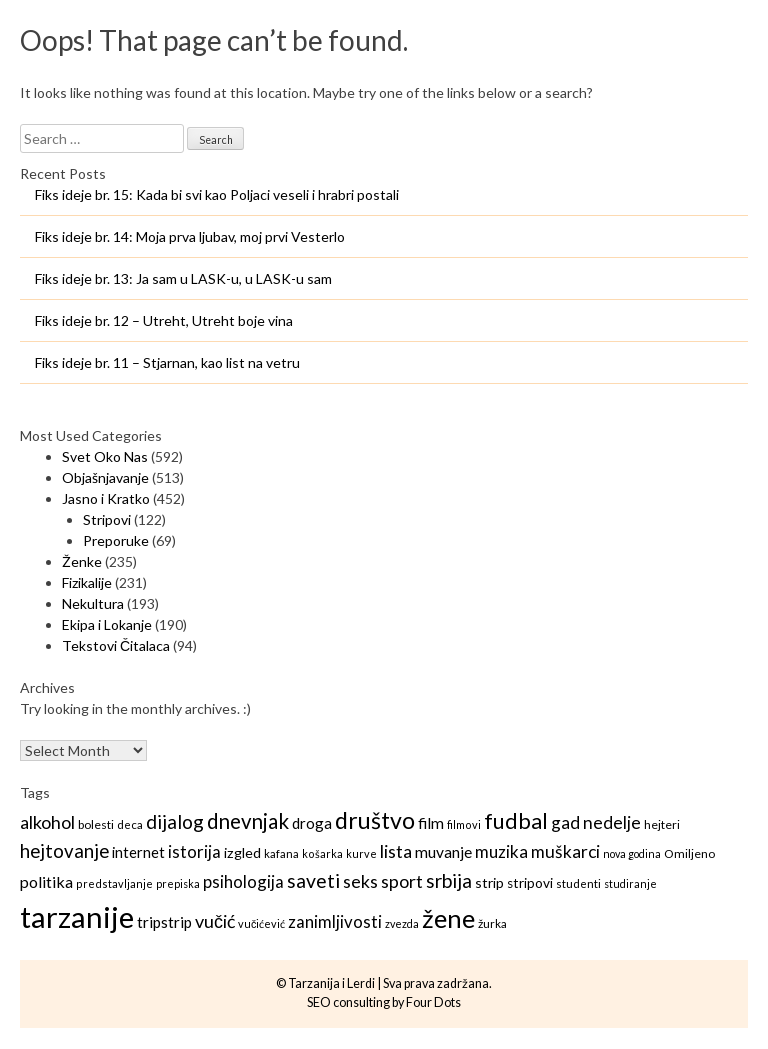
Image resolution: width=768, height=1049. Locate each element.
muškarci (565, 851)
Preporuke (116, 540)
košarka (322, 853)
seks (360, 881)
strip (489, 882)
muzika (501, 851)
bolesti (96, 824)
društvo (375, 820)
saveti (313, 880)
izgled (242, 852)
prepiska (178, 883)
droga (312, 823)
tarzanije (77, 916)
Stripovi (107, 519)
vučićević (261, 923)
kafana (281, 853)
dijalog (175, 821)
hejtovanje (64, 851)
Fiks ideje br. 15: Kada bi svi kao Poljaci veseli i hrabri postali (217, 194)
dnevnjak (248, 821)
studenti (578, 883)
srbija (449, 880)
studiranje (630, 883)
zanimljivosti (335, 921)
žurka (492, 923)
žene (448, 918)
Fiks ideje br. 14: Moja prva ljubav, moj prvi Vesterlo (190, 236)
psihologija (243, 881)
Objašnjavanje (105, 477)
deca (130, 824)
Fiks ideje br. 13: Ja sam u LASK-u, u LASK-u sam (183, 278)
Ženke (82, 561)
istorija (194, 851)
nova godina (632, 853)
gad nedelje (596, 822)
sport (402, 881)
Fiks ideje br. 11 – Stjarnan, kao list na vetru (167, 362)
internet (138, 852)
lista (396, 851)
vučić (215, 921)
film (431, 823)
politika (46, 881)
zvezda (402, 923)
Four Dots (433, 1002)
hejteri (662, 824)
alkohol (47, 822)
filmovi (464, 824)
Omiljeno (689, 853)
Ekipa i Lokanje (107, 624)
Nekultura (93, 603)
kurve (361, 853)
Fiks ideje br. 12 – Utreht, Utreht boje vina (164, 320)
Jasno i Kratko (106, 498)
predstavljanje (114, 883)
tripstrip (164, 922)
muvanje (443, 852)
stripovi (530, 883)
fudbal (516, 821)
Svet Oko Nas (105, 456)
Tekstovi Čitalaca (116, 645)
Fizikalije (87, 582)
